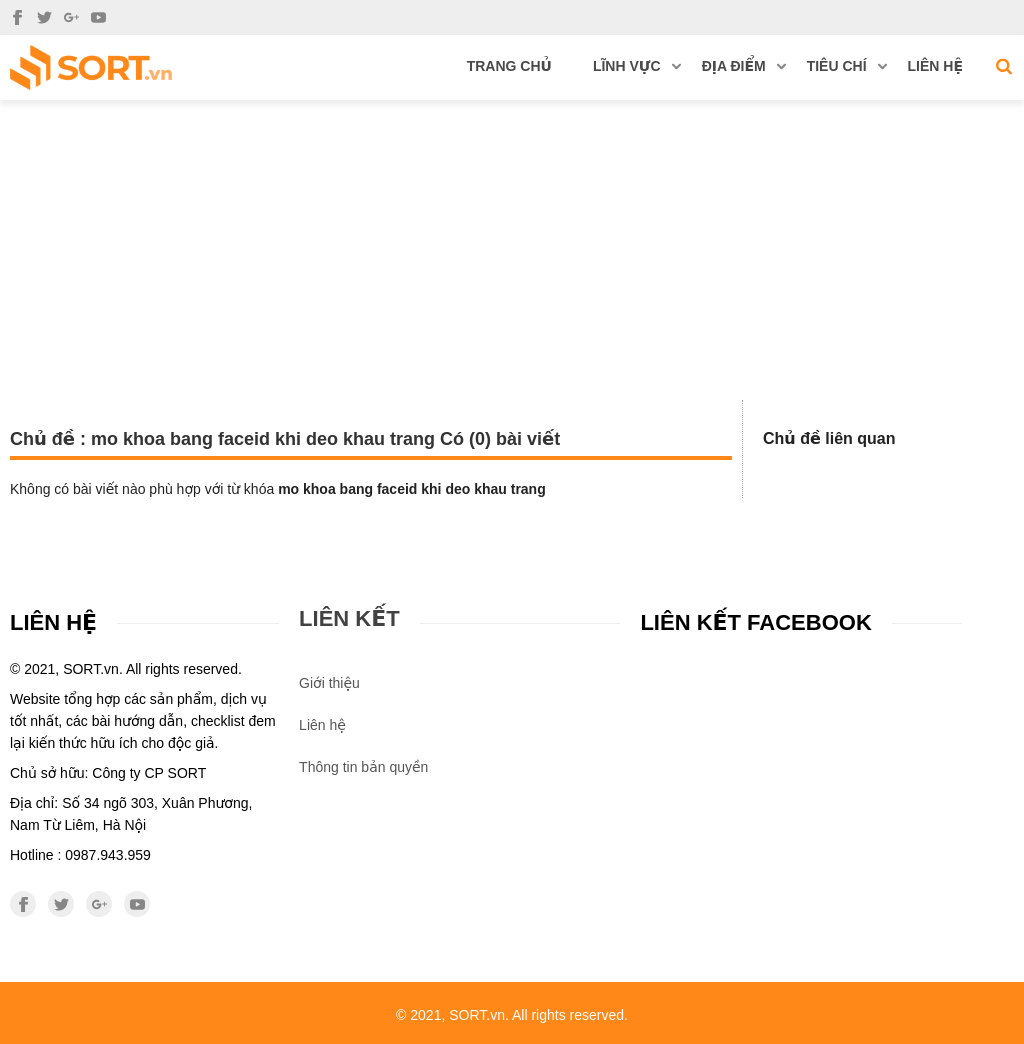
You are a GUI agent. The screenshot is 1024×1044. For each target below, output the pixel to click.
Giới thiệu (329, 683)
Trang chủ (509, 66)
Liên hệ (935, 66)
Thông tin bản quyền (363, 767)
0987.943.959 (108, 855)
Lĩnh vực (637, 66)
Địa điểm (744, 66)
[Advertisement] (512, 250)
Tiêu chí (847, 66)
